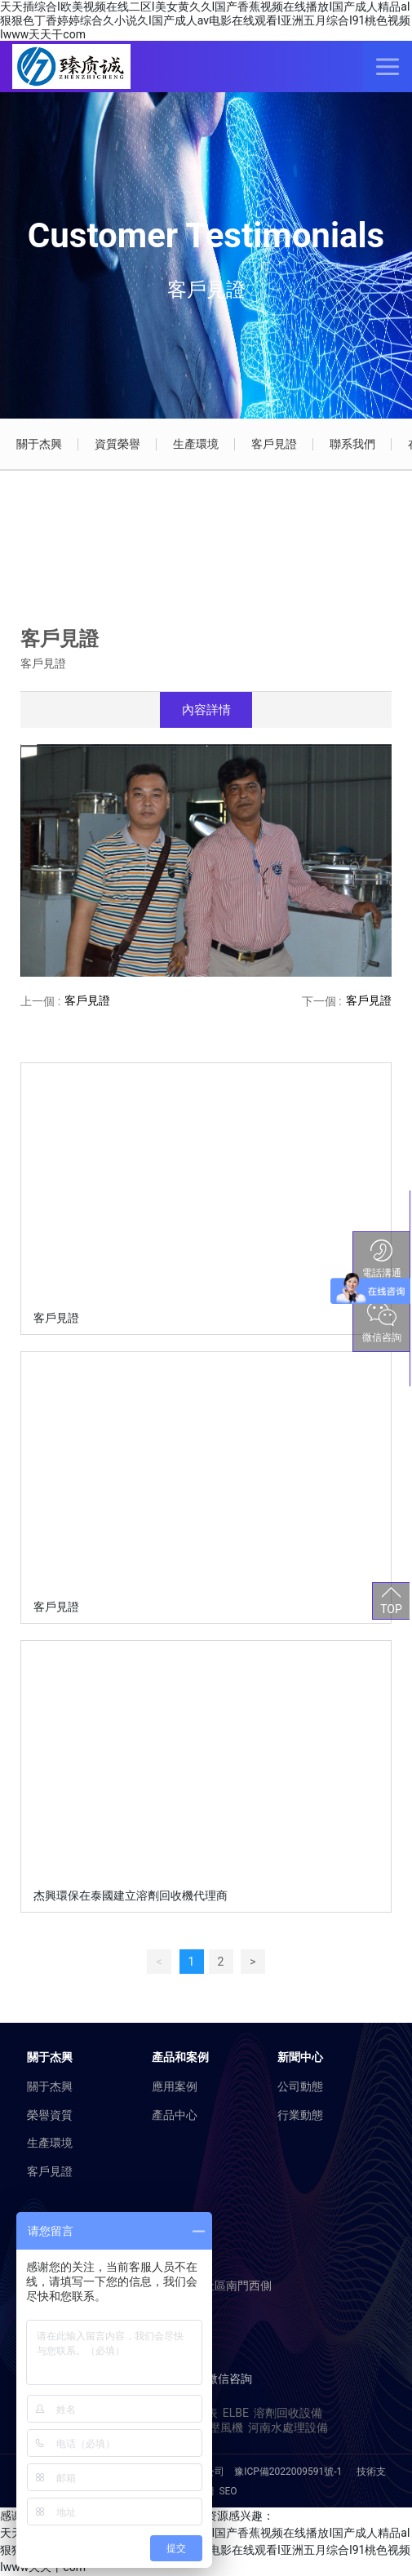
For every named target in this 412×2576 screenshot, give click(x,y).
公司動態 (300, 2086)
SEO (228, 2491)
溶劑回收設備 (288, 2412)
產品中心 (174, 2115)
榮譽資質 (50, 2115)
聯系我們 (352, 443)
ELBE (236, 2412)
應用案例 (174, 2086)
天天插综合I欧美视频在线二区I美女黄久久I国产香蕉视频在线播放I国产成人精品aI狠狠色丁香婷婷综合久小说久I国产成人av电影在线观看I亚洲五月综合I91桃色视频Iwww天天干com (205, 20)
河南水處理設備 (288, 2427)
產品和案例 (180, 2057)
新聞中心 (300, 2057)
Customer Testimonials (206, 235)
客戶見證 (274, 443)
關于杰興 (39, 443)
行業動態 (300, 2115)
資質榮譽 (117, 443)
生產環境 (196, 443)
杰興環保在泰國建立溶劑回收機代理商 (130, 1895)
